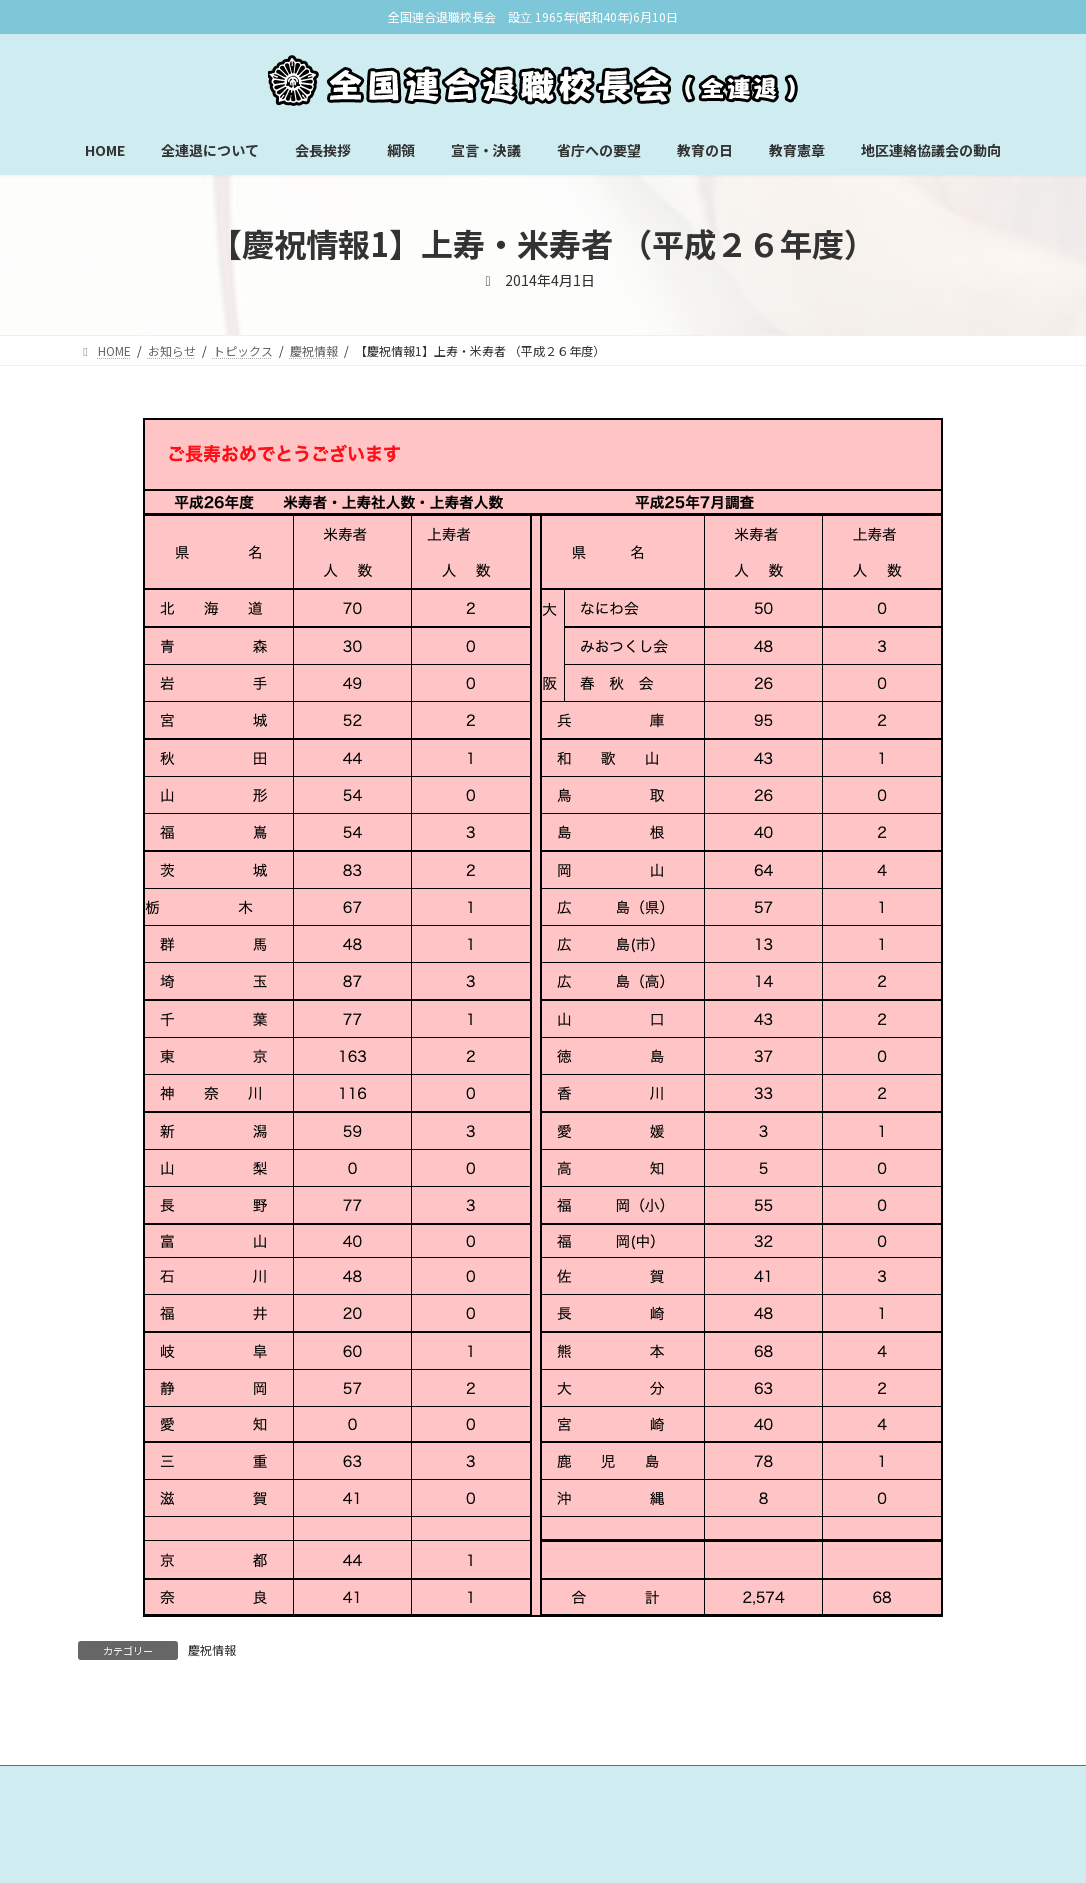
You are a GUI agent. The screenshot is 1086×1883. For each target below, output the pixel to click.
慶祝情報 (212, 1649)
